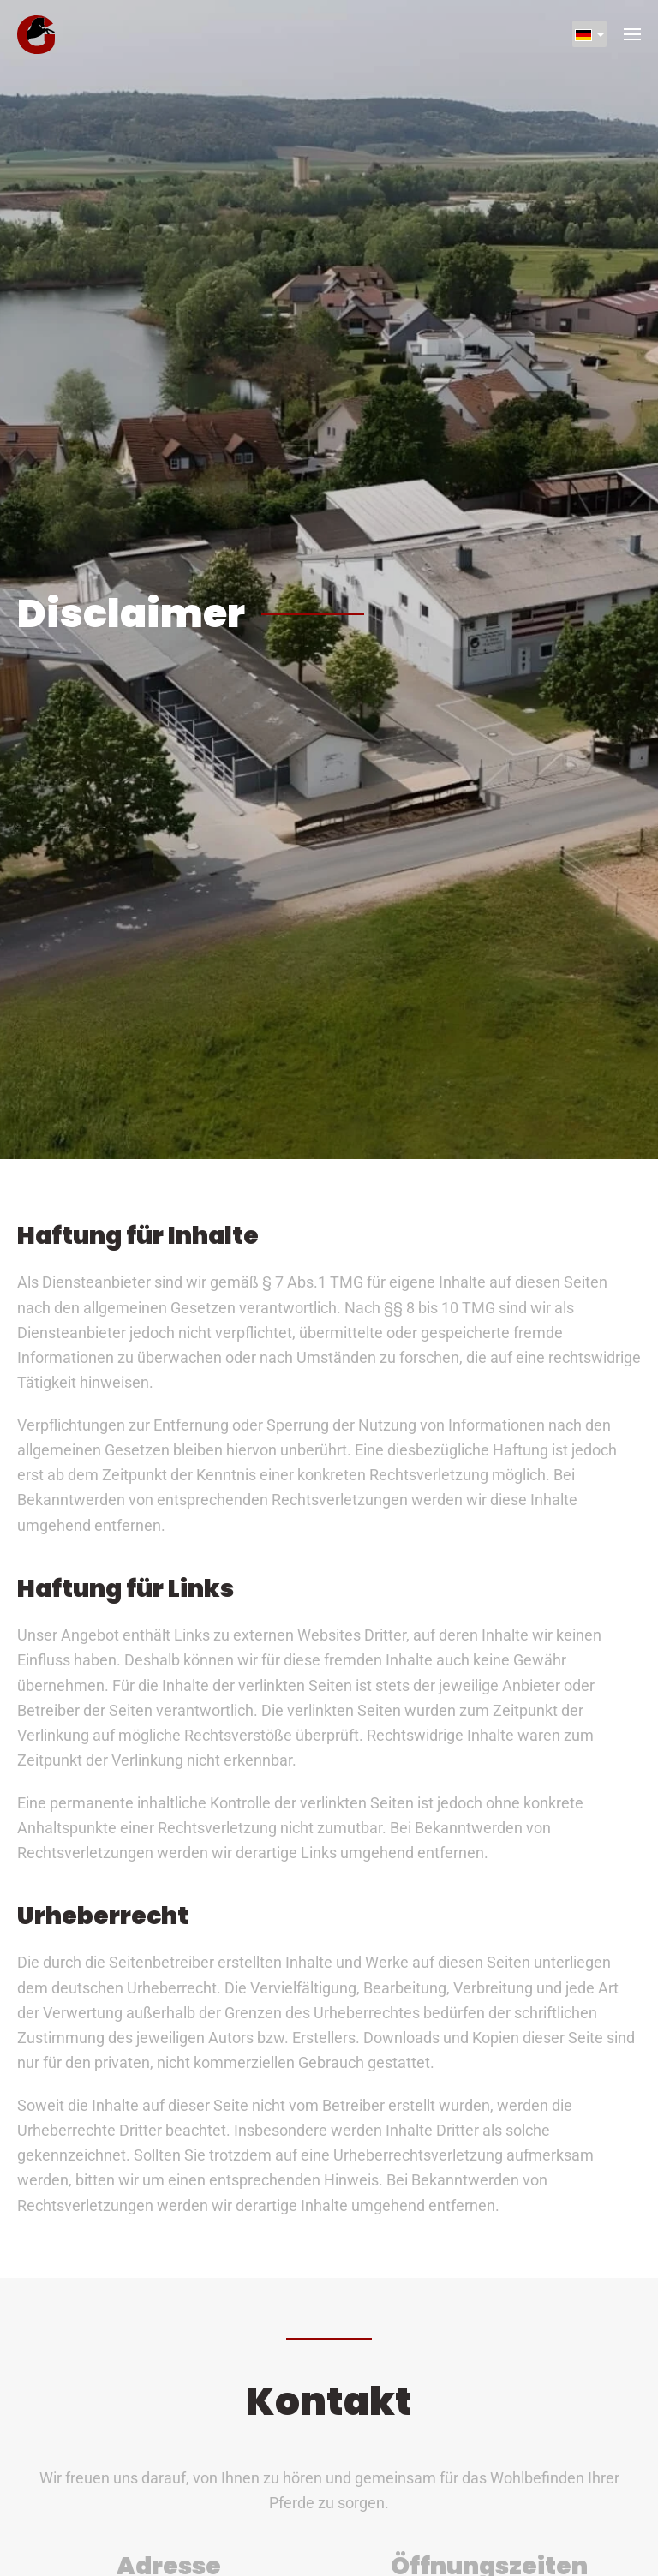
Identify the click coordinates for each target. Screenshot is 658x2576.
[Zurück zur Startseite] (36, 34)
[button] (632, 34)
